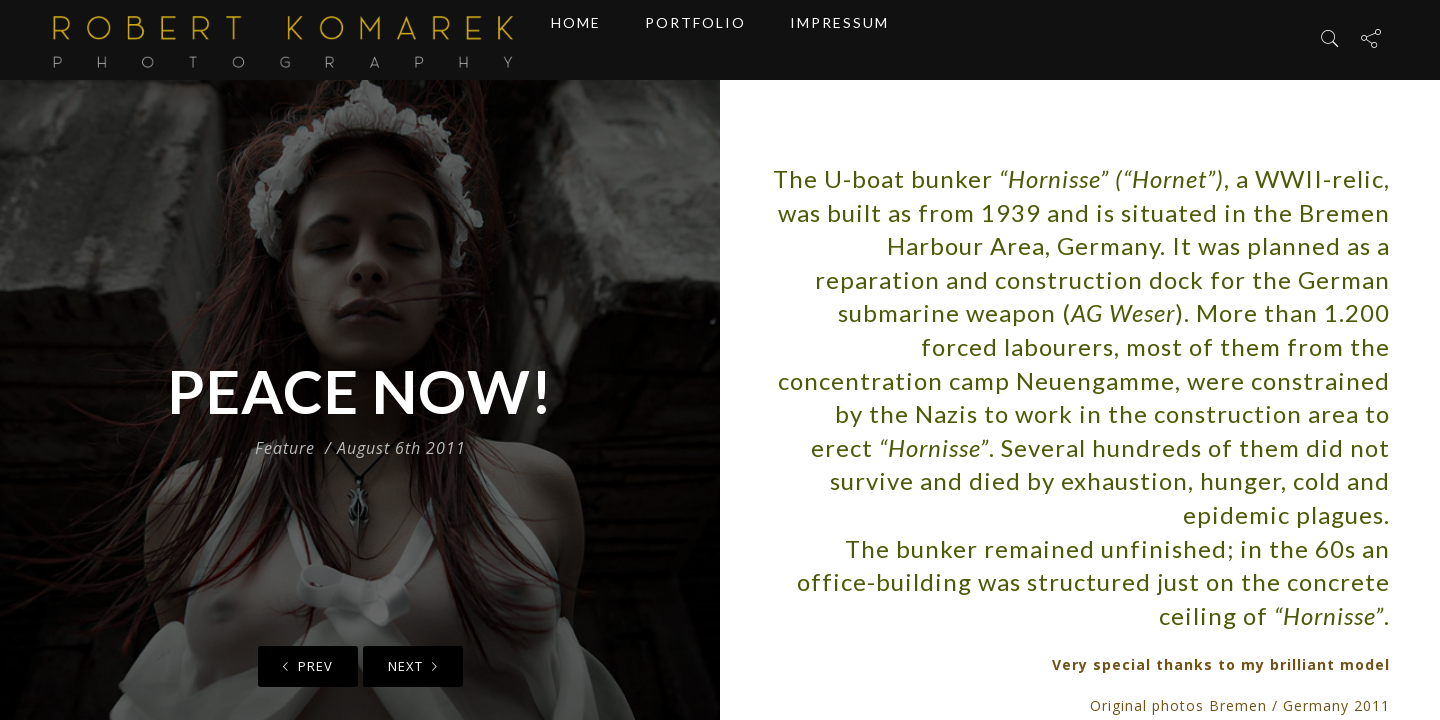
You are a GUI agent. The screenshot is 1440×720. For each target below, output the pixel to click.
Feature (285, 448)
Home (576, 39)
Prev (308, 666)
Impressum (839, 39)
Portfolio (695, 39)
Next (413, 666)
